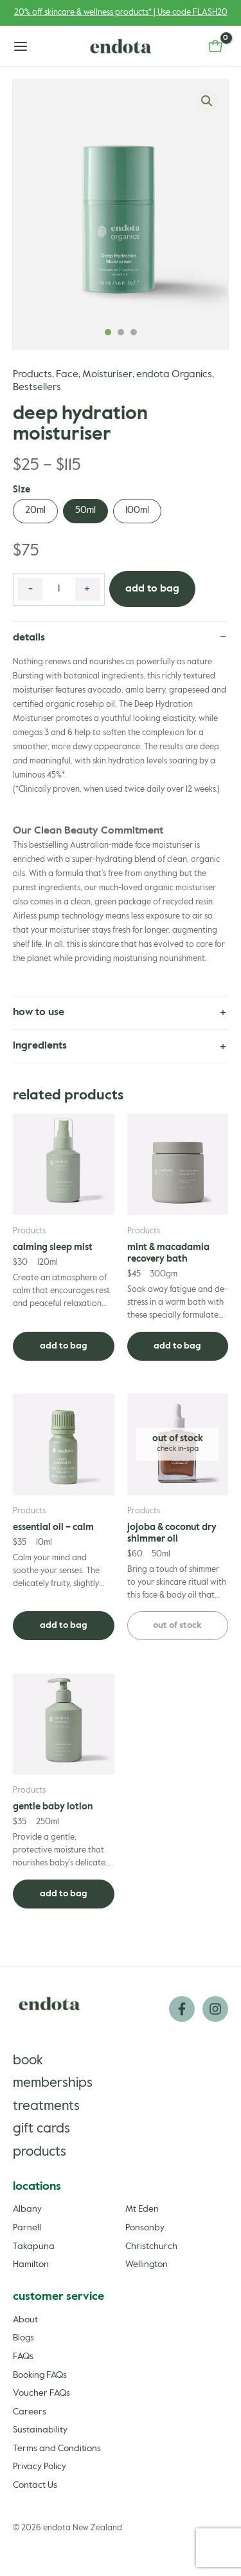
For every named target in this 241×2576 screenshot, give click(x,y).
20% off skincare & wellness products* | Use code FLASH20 (121, 12)
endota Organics (174, 374)
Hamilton (31, 2264)
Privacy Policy (39, 2466)
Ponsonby (145, 2227)
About (25, 2319)
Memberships (53, 2083)
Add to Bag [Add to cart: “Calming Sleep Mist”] (63, 1345)
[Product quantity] (58, 589)
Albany (27, 2209)
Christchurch (151, 2246)
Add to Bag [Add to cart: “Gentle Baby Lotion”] (63, 1893)
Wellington (146, 2264)
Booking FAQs (40, 2375)
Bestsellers (37, 387)
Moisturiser (107, 374)
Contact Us (35, 2485)
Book (28, 2060)
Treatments (46, 2106)
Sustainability (40, 2429)
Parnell (27, 2227)
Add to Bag (152, 589)
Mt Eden (142, 2209)
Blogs (23, 2337)
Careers (29, 2411)
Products (32, 374)
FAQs (23, 2356)
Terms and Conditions (57, 2448)
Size (21, 489)
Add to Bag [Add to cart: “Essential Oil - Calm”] (63, 1625)
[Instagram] (215, 2009)
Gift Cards (41, 2129)
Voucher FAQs (41, 2393)
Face (67, 374)
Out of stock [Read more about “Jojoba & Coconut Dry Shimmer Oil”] (177, 1625)
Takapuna (34, 2246)
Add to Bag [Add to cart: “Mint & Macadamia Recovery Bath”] (177, 1345)
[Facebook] (182, 2009)
